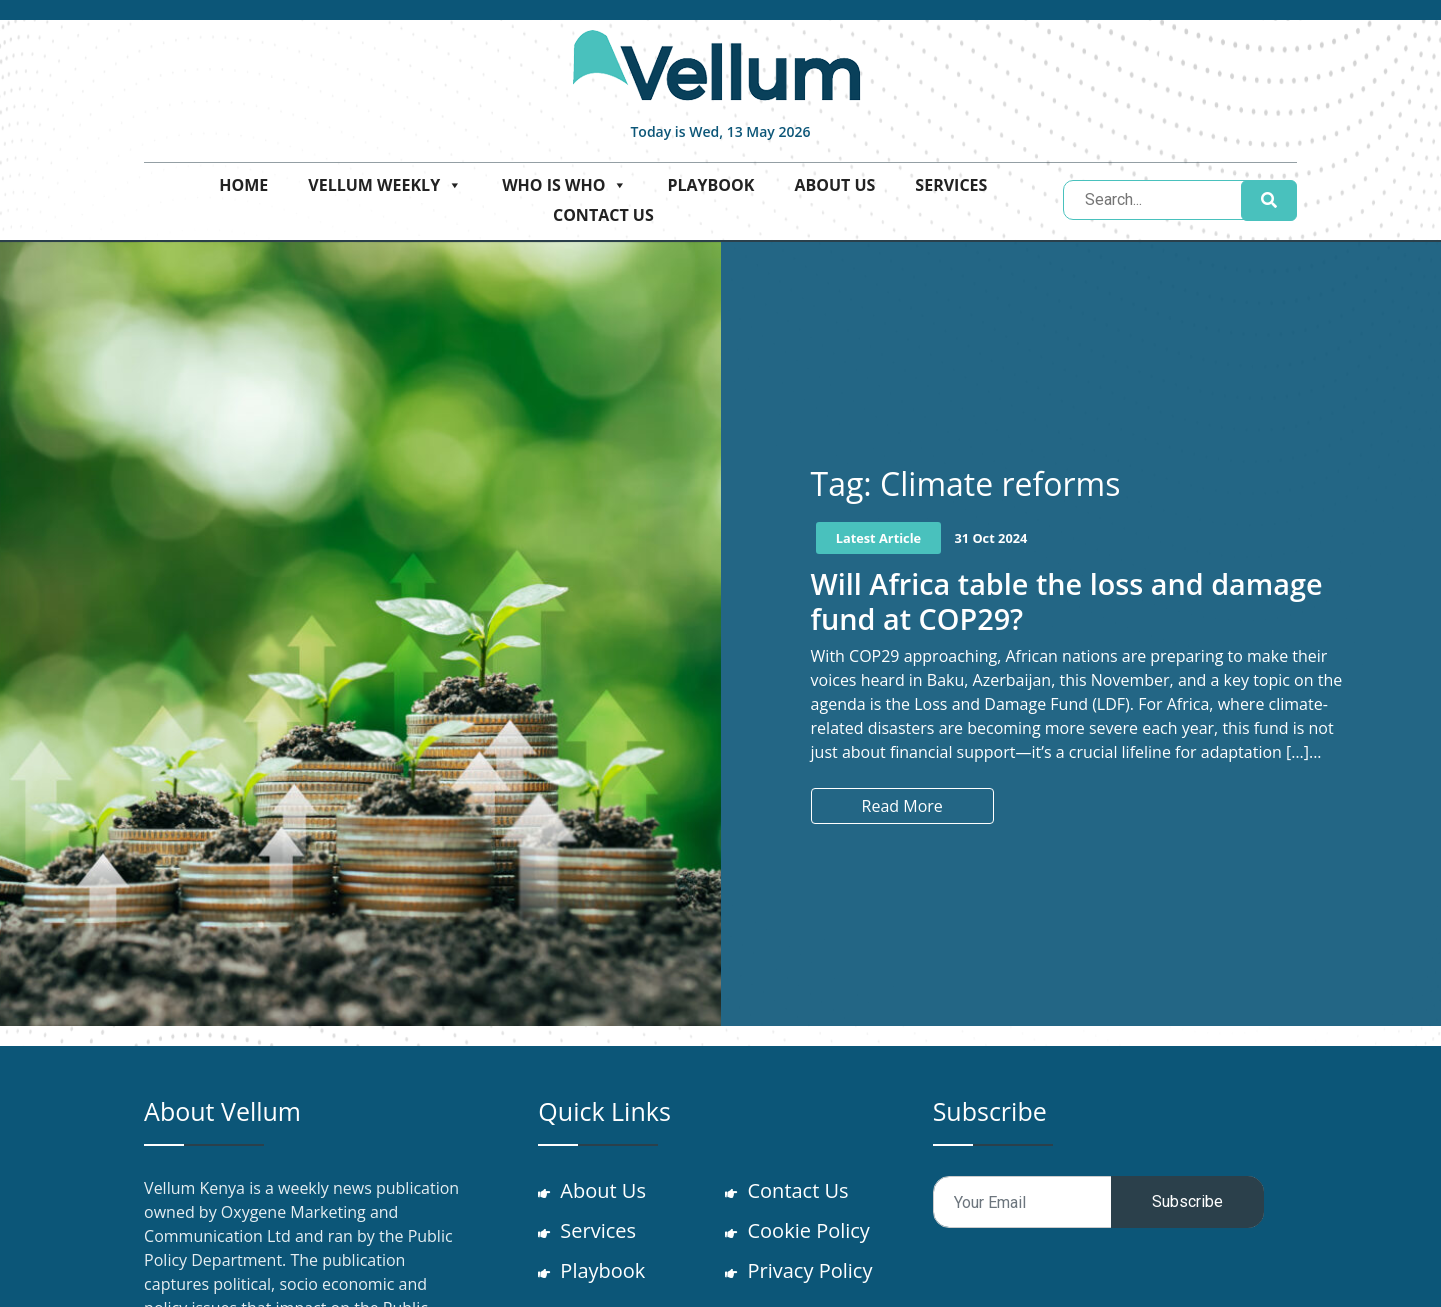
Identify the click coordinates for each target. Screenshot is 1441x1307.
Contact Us (603, 215)
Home (243, 185)
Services (951, 185)
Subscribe (1187, 1201)
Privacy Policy (811, 1270)
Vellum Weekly (385, 185)
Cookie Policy (810, 1230)
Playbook (710, 185)
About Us (834, 185)
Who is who (564, 185)
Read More (902, 806)
